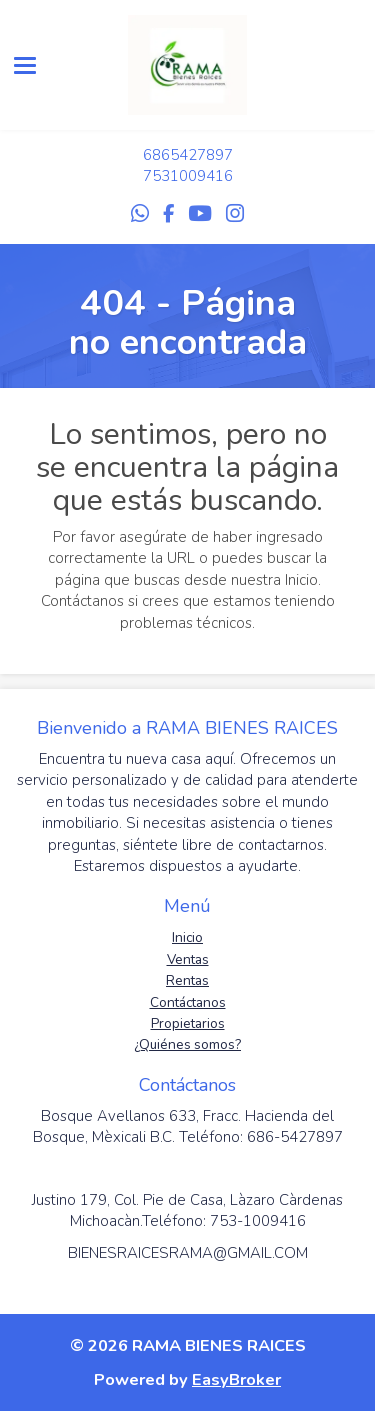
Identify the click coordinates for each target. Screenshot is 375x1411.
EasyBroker (236, 1379)
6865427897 (188, 155)
